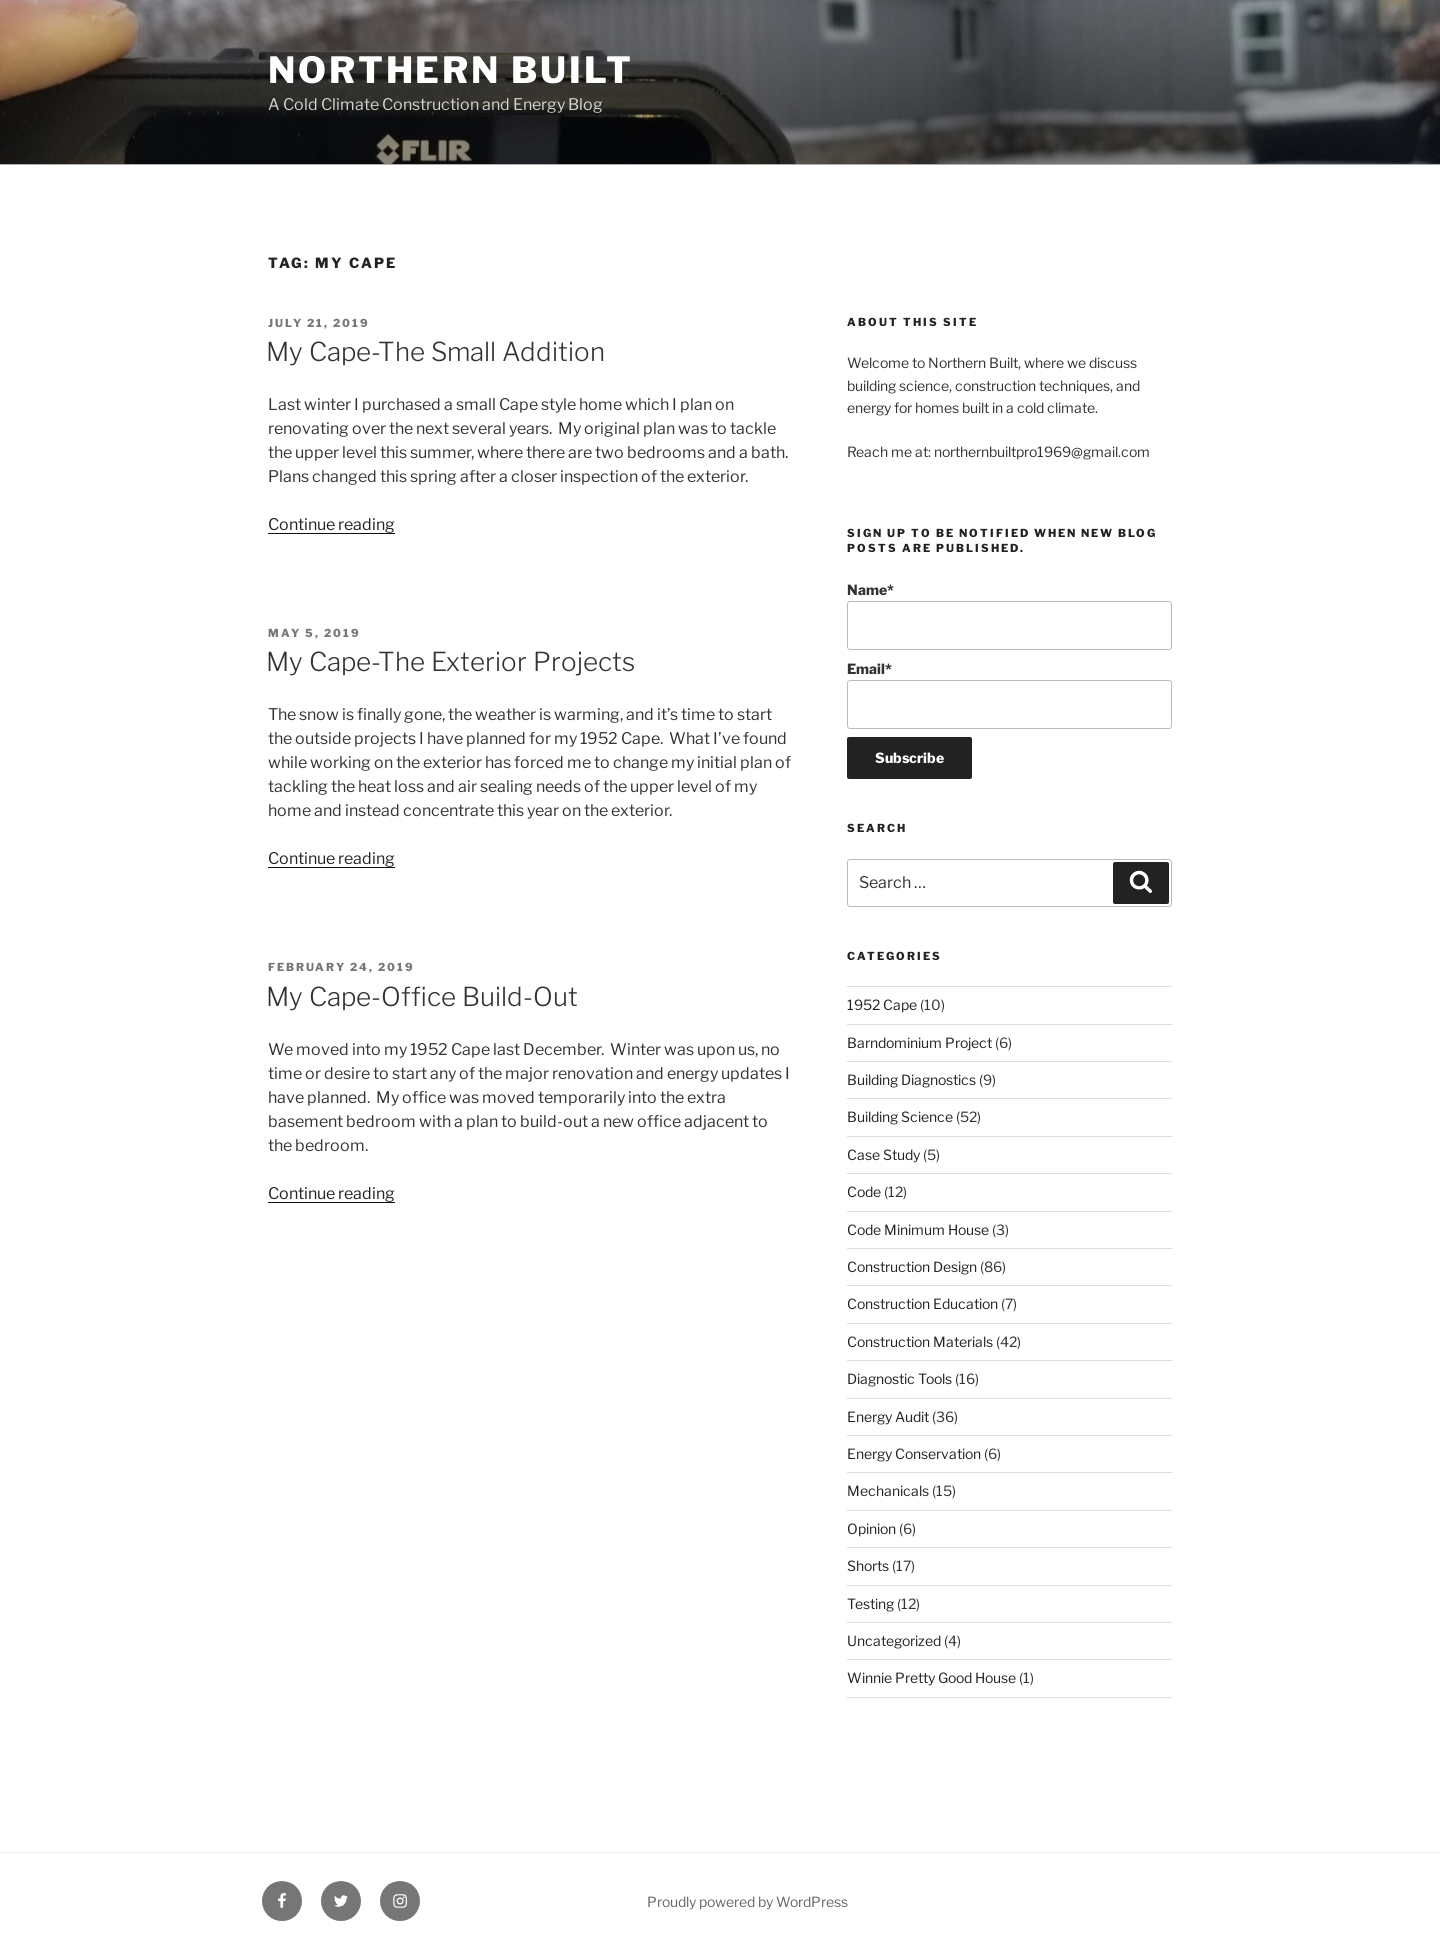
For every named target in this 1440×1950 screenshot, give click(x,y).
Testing (870, 1603)
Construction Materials (920, 1341)
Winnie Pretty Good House (931, 1677)
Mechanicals (888, 1490)
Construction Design (912, 1266)
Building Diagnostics (911, 1079)
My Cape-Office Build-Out (422, 996)
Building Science (900, 1116)
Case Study (883, 1154)
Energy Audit (888, 1416)
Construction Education (922, 1303)
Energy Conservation (914, 1453)
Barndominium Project (919, 1042)
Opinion (871, 1528)
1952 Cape (882, 1004)
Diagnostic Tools (899, 1378)
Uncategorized (894, 1640)
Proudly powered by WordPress (747, 1901)
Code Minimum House (918, 1229)
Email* (1009, 694)
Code (864, 1191)
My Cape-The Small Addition (435, 351)
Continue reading (331, 524)
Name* (1009, 615)
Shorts (868, 1565)
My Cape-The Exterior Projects (450, 661)
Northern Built (451, 70)
